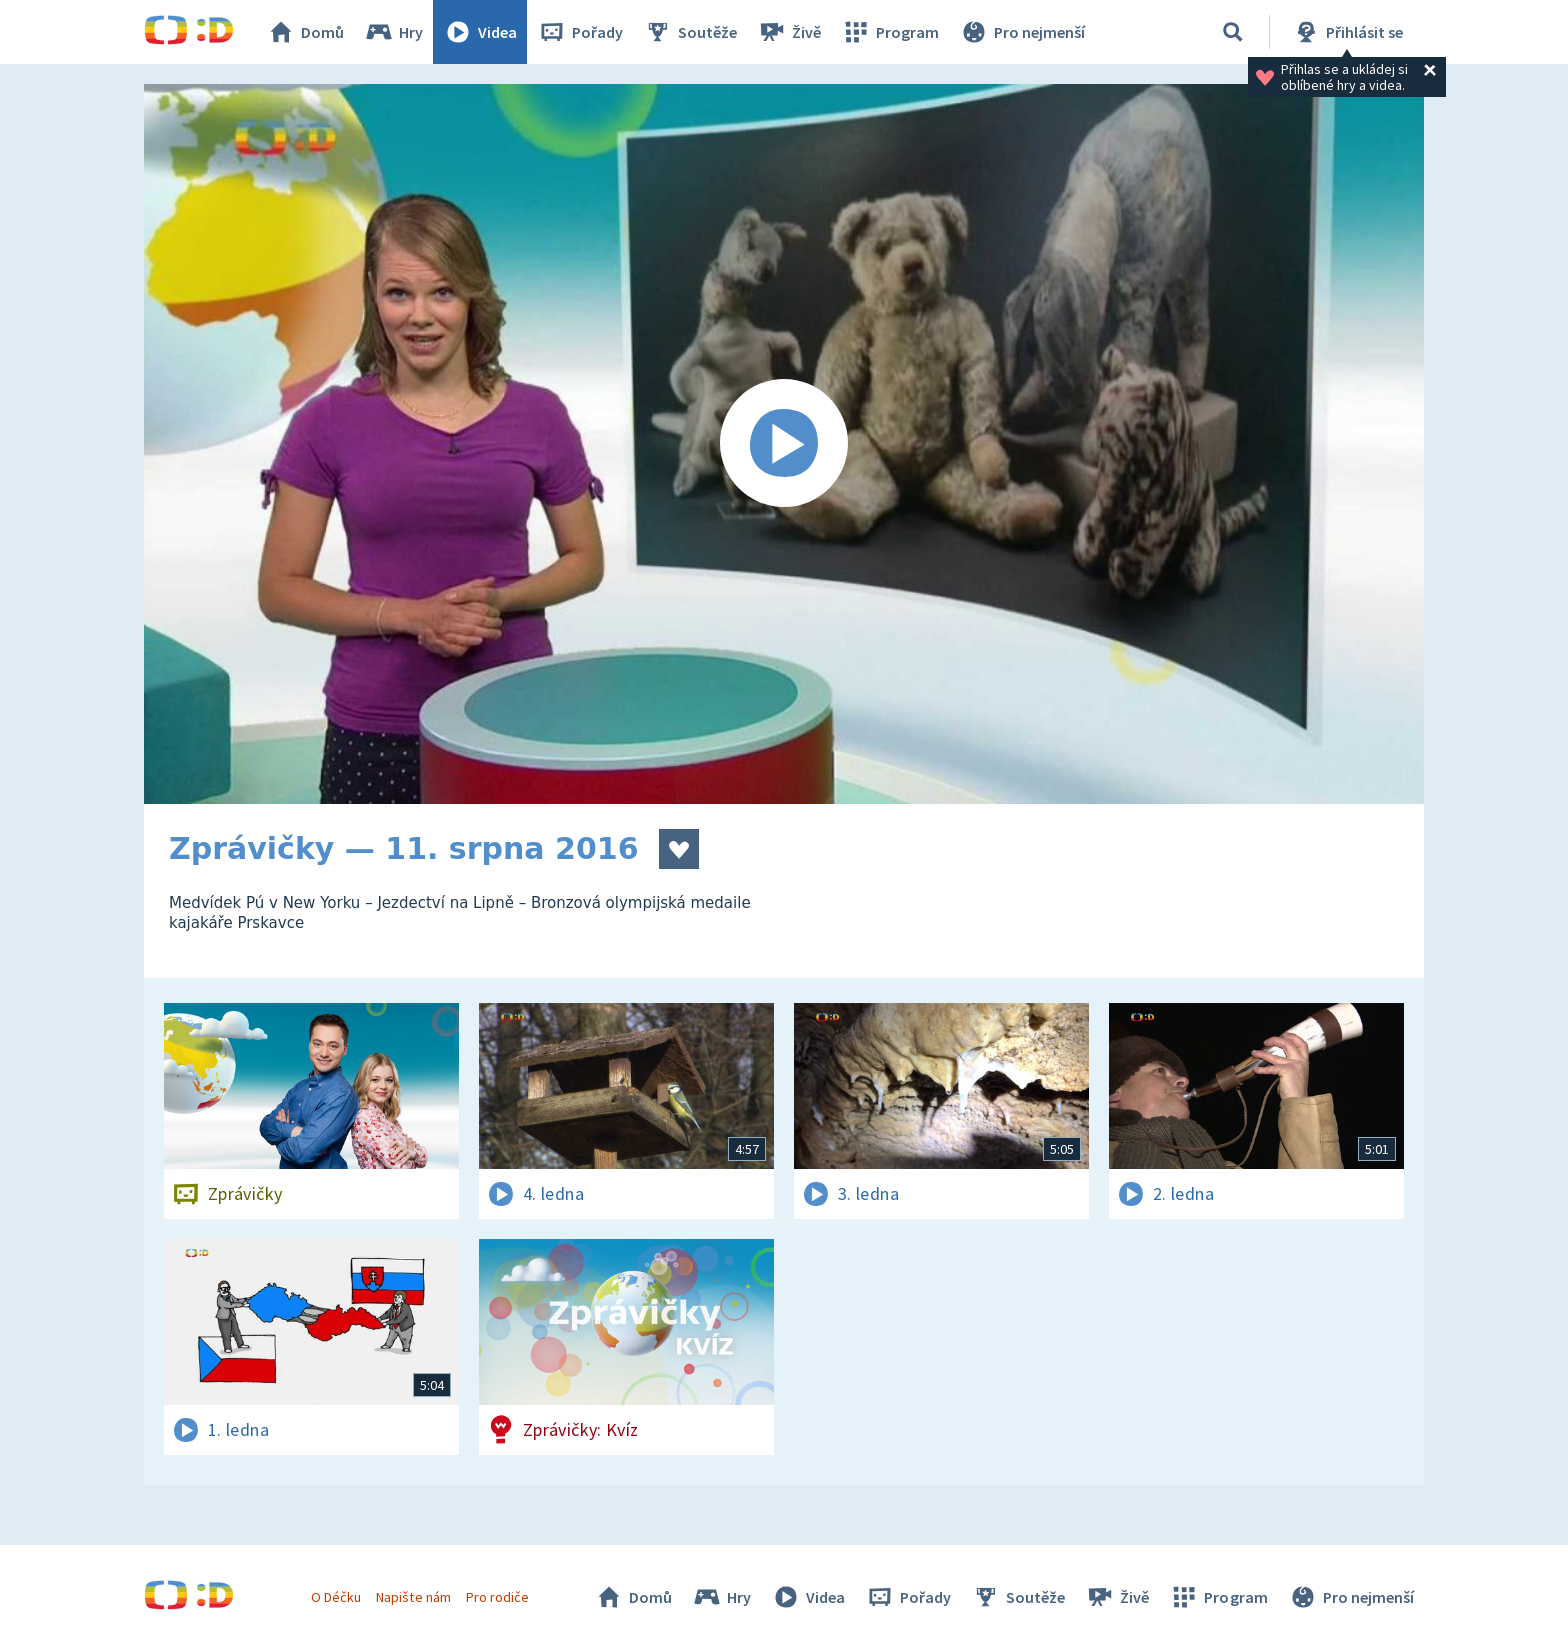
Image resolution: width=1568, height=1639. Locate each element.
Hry (393, 32)
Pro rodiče (497, 1597)
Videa (480, 32)
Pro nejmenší (1022, 32)
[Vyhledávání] (1233, 32)
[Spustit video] (784, 444)
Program (890, 32)
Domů (305, 32)
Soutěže (690, 32)
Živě (789, 32)
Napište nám (413, 1597)
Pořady (580, 32)
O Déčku (336, 1597)
